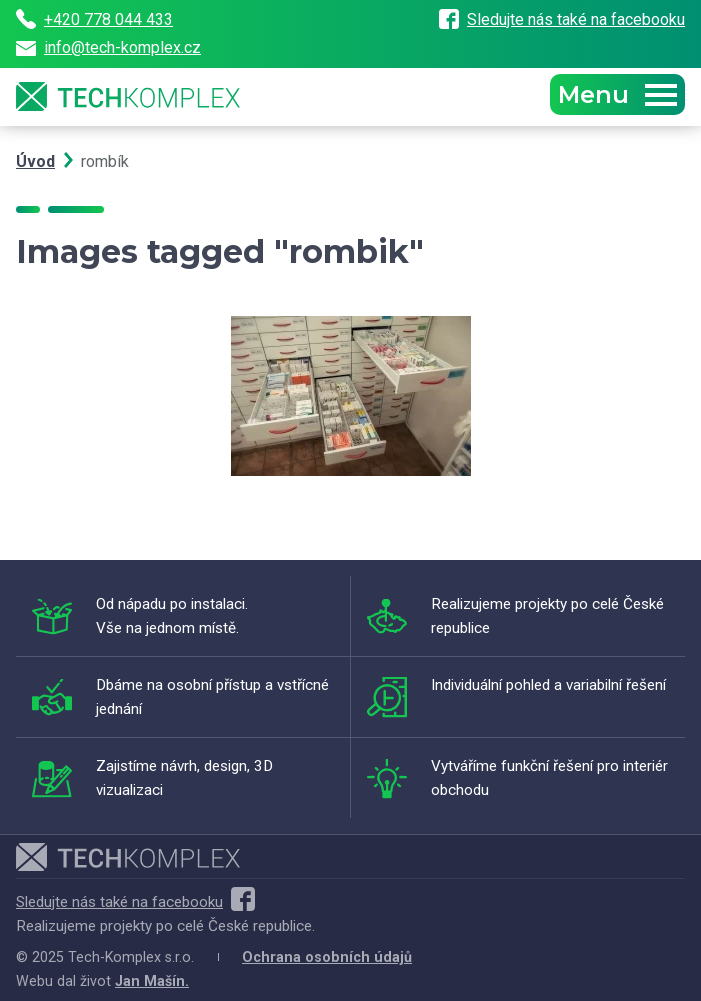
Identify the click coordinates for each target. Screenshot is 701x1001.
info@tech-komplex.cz (108, 47)
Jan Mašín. (152, 981)
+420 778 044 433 (94, 19)
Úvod (35, 161)
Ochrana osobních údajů (327, 957)
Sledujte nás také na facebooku (562, 19)
